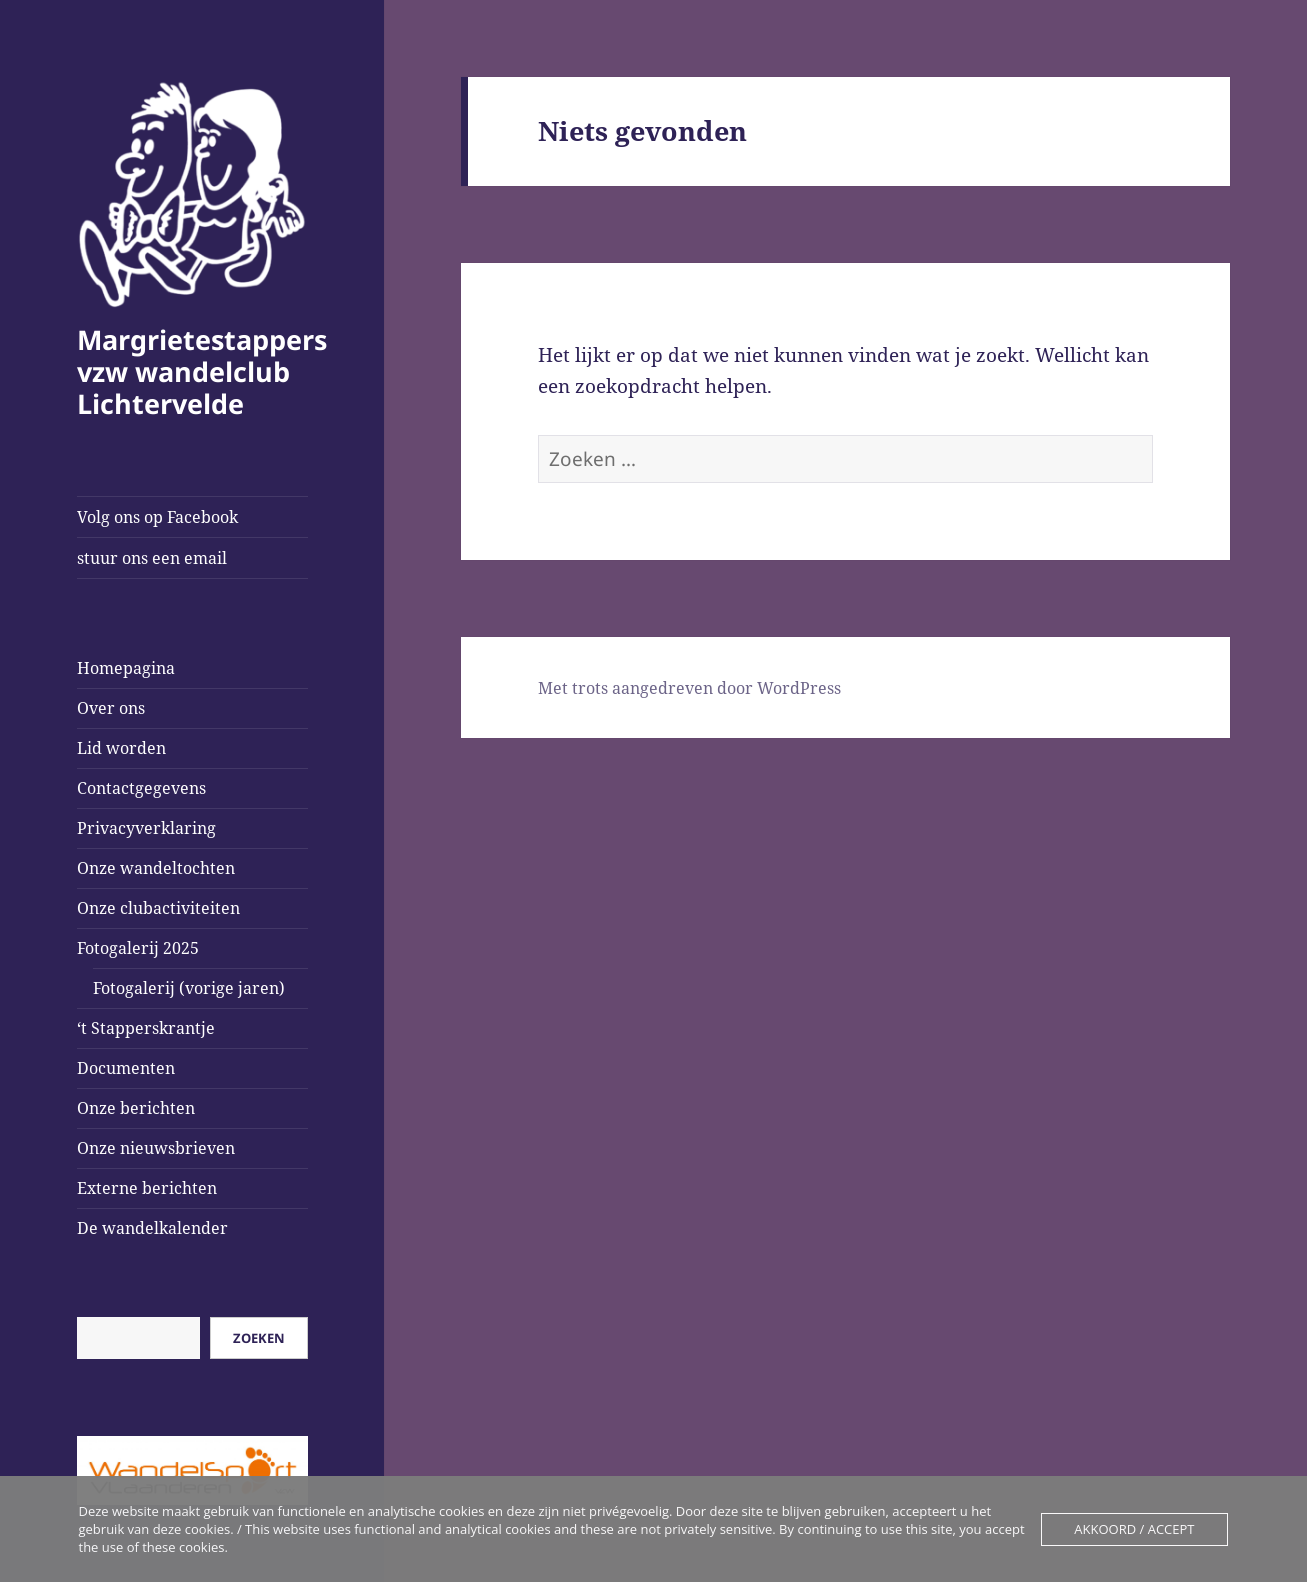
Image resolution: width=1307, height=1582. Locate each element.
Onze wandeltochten (156, 868)
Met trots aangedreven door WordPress (689, 688)
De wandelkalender (152, 1228)
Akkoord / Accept (1134, 1529)
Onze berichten (136, 1108)
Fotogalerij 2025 (138, 948)
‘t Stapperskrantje (146, 1028)
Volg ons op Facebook (157, 517)
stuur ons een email (152, 558)
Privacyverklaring (146, 828)
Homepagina (126, 668)
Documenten (126, 1068)
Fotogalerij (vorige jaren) (189, 988)
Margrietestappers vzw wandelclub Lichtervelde (202, 371)
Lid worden (121, 748)
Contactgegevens (141, 788)
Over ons (111, 708)
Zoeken (259, 1338)
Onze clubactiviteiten (158, 908)
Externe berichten (147, 1188)
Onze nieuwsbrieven (156, 1148)
